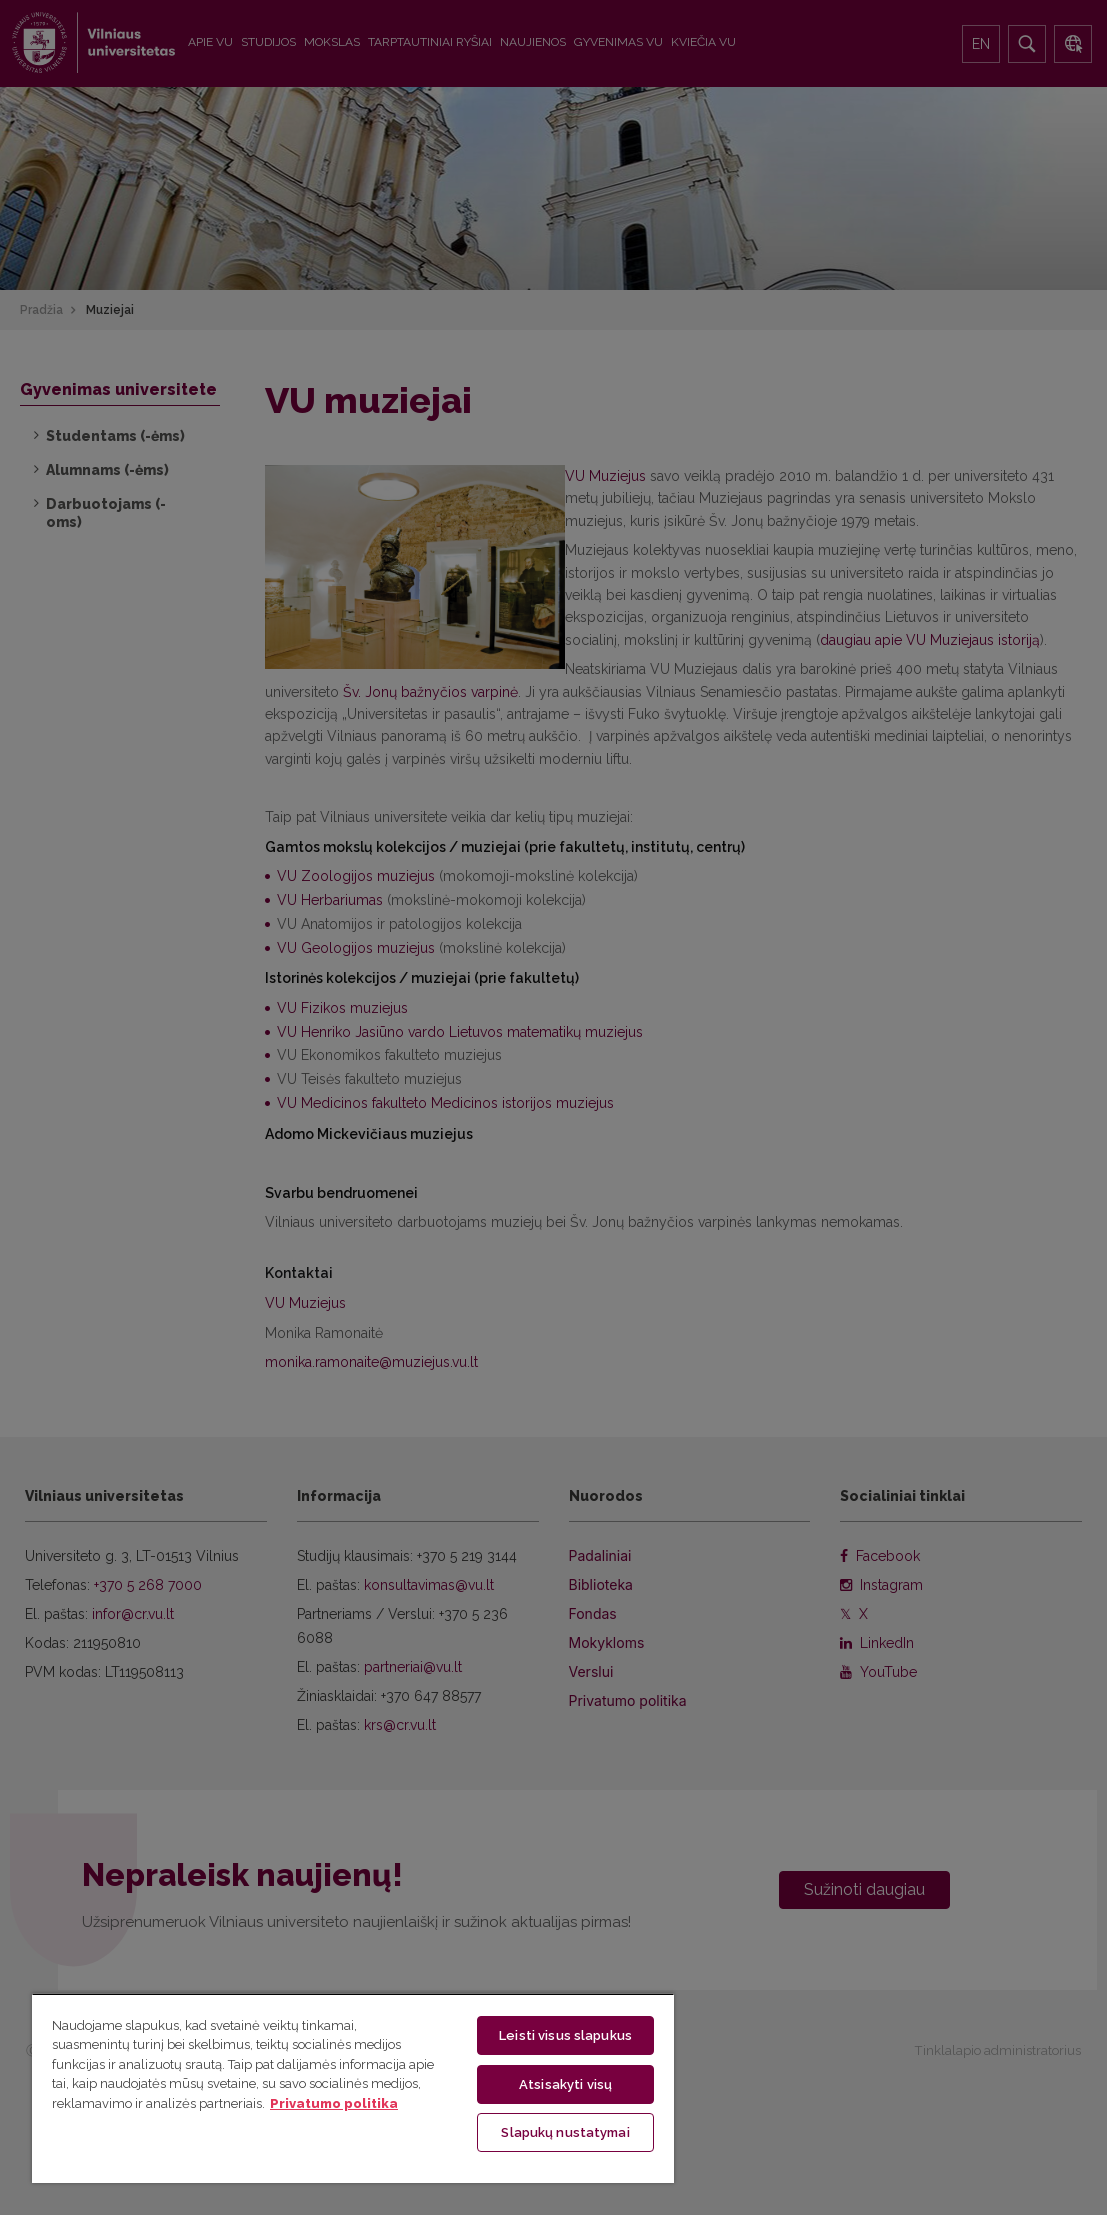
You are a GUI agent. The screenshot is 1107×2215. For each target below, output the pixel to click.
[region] (353, 2087)
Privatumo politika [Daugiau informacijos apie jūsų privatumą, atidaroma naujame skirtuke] (334, 2101)
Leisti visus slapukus (565, 2033)
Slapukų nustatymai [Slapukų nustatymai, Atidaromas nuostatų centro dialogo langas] (565, 2131)
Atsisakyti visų (565, 2082)
